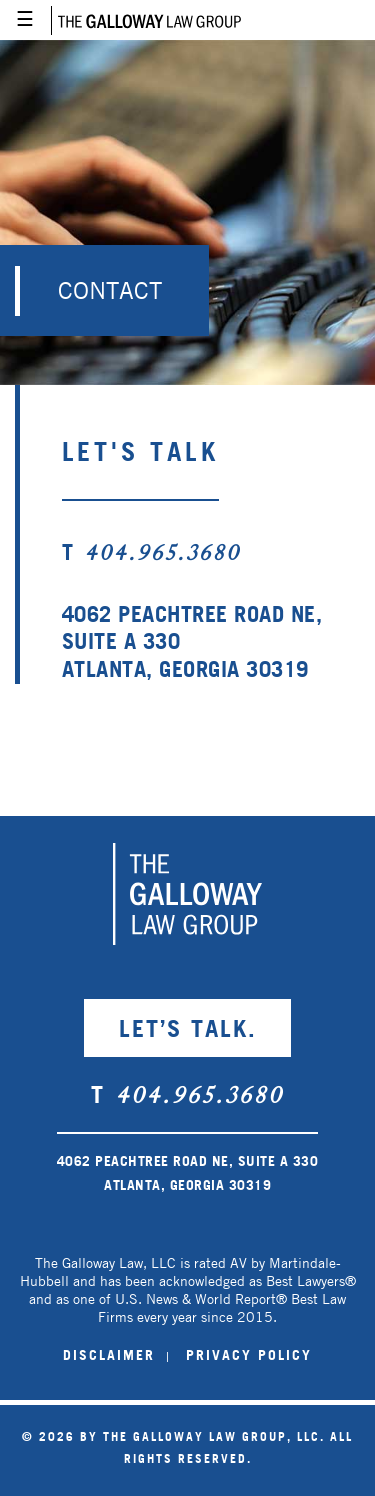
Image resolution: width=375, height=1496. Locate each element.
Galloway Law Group (146, 20)
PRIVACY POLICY (249, 1355)
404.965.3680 (163, 555)
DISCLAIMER (109, 1355)
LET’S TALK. (188, 1027)
